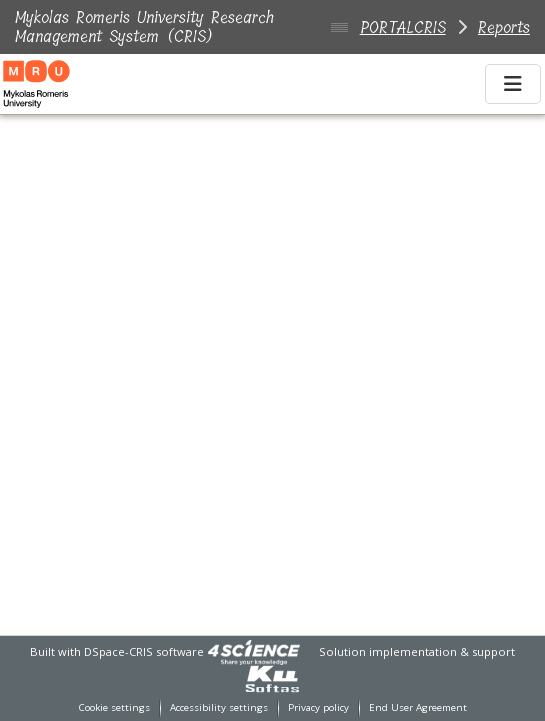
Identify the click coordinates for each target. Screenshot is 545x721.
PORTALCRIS (403, 27)
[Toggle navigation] (513, 84)
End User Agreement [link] (418, 707)
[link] (254, 651)
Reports (504, 27)
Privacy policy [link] (318, 707)
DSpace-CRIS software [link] (144, 651)
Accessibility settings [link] (219, 707)
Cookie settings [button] (114, 707)
